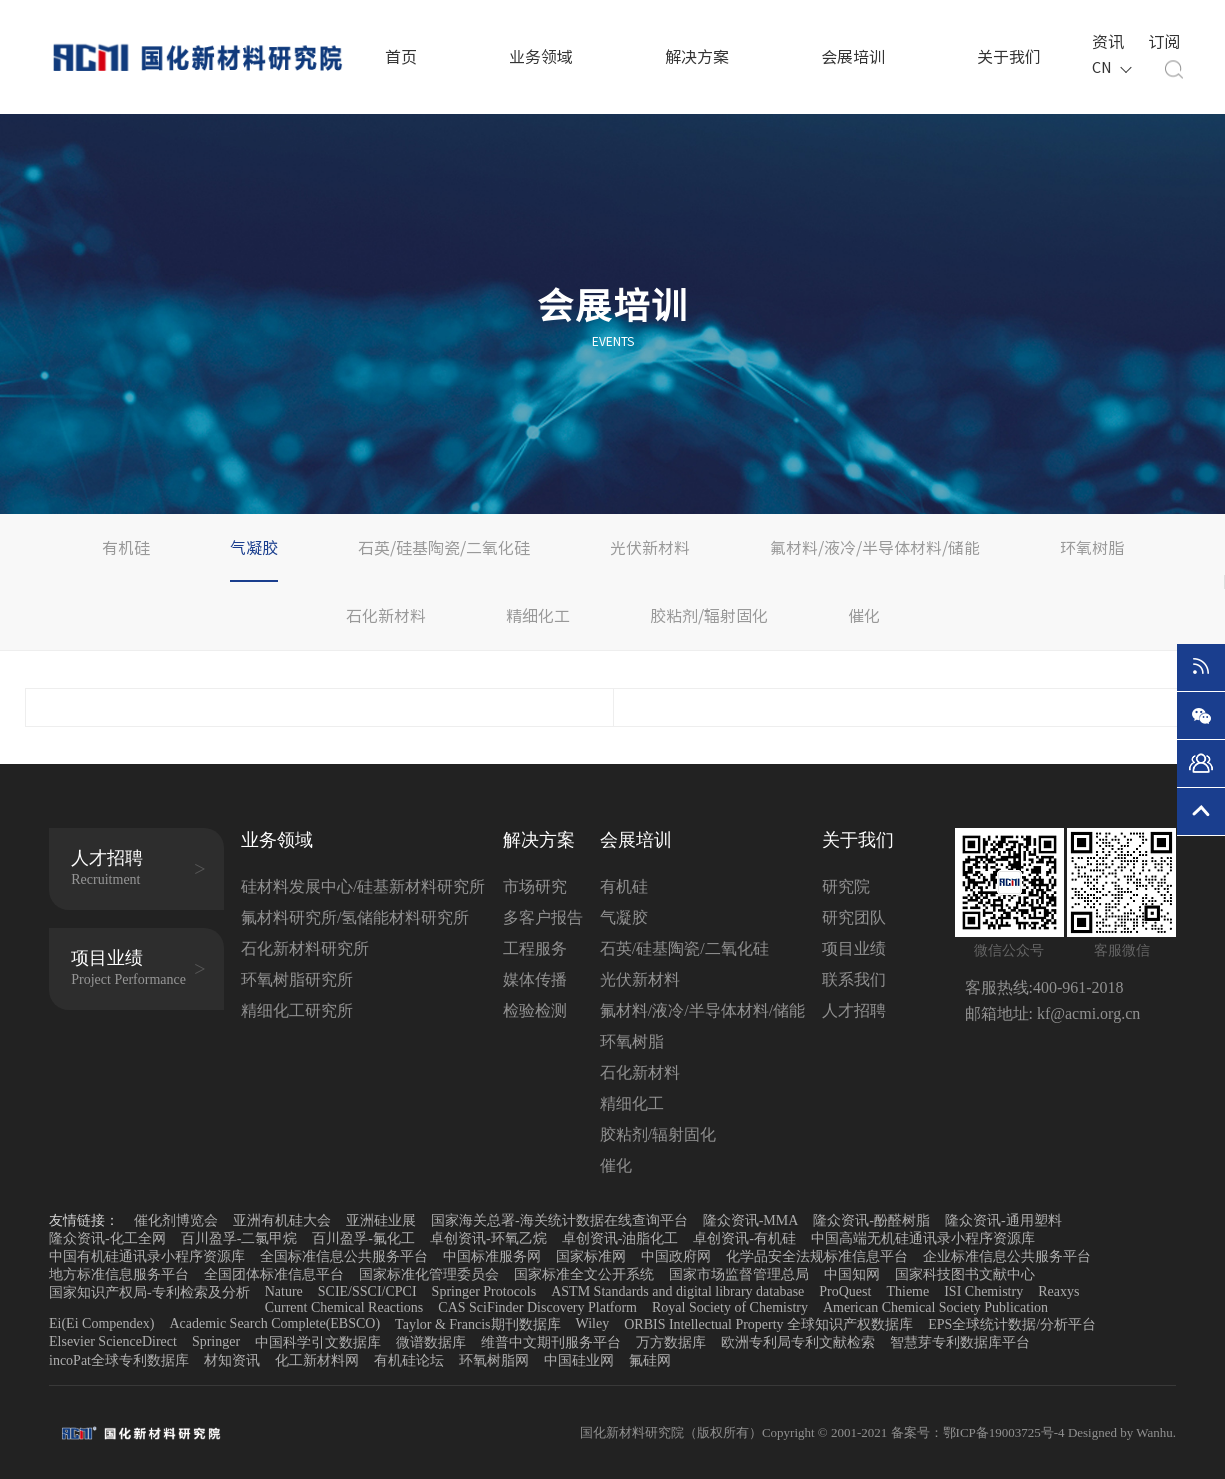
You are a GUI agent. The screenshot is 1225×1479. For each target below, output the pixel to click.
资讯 (1106, 41)
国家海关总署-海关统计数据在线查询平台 (559, 1220)
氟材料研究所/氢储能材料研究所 (355, 917)
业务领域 (541, 57)
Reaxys (1058, 1291)
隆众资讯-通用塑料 (1003, 1220)
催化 (864, 616)
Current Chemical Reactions (344, 1307)
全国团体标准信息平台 (274, 1274)
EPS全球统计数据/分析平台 (1012, 1324)
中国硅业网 (579, 1360)
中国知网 (852, 1274)
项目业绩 (854, 948)
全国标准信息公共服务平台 (344, 1256)
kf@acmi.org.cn (1086, 1013)
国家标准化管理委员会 (429, 1274)
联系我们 (854, 979)
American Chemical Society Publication (935, 1307)
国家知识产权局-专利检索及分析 (149, 1292)
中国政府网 (676, 1256)
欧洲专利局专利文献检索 (798, 1342)
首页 (401, 57)
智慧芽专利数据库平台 (960, 1342)
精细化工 (538, 616)
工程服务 (535, 948)
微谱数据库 (431, 1342)
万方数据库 (671, 1342)
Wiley (593, 1323)
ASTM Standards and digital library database (677, 1291)
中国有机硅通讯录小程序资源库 (147, 1256)
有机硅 (126, 548)
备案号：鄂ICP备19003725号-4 (979, 1432)
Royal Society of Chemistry (730, 1307)
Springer (216, 1341)
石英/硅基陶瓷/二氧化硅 (444, 548)
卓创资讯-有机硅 (744, 1238)
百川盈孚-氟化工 (363, 1238)
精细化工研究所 (297, 1010)
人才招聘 (854, 1010)
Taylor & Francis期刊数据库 (477, 1324)
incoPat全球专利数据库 (119, 1360)
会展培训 (853, 57)
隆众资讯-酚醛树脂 (871, 1220)
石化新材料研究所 (305, 948)
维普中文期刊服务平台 (551, 1342)
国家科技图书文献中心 (965, 1274)
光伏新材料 (650, 548)
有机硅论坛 (409, 1360)
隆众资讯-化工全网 (107, 1238)
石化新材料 (386, 616)
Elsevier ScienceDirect (113, 1341)
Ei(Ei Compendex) (101, 1323)
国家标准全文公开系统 (584, 1274)
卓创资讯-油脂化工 (620, 1238)
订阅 (1162, 41)
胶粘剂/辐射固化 (709, 616)
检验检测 (535, 1010)
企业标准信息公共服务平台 (1007, 1256)
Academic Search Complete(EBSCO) (274, 1323)
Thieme (907, 1291)
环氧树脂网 (494, 1360)
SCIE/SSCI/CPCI (367, 1291)
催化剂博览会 (176, 1220)
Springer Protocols (484, 1291)
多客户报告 (543, 917)
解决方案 (697, 57)
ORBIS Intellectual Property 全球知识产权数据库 (768, 1324)
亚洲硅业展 (381, 1220)
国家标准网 (591, 1256)
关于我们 (1009, 57)
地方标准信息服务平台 (119, 1274)
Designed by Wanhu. (1122, 1432)
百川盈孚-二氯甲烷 (239, 1238)
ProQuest (845, 1291)
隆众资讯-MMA (751, 1220)
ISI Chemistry (983, 1291)
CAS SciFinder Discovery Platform (537, 1307)
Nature (284, 1291)
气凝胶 (254, 548)
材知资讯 (232, 1360)
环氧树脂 (1092, 548)
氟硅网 (650, 1360)
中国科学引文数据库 (318, 1342)
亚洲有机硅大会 (282, 1220)
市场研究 (535, 886)
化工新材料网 (317, 1360)
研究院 (846, 886)
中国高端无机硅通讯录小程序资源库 (923, 1238)
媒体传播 (535, 979)
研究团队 (854, 917)
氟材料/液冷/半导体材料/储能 (875, 548)
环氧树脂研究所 (297, 979)
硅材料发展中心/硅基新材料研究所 (363, 886)
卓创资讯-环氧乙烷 (488, 1238)
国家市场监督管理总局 (739, 1274)
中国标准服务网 (492, 1256)
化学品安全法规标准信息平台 (817, 1256)
